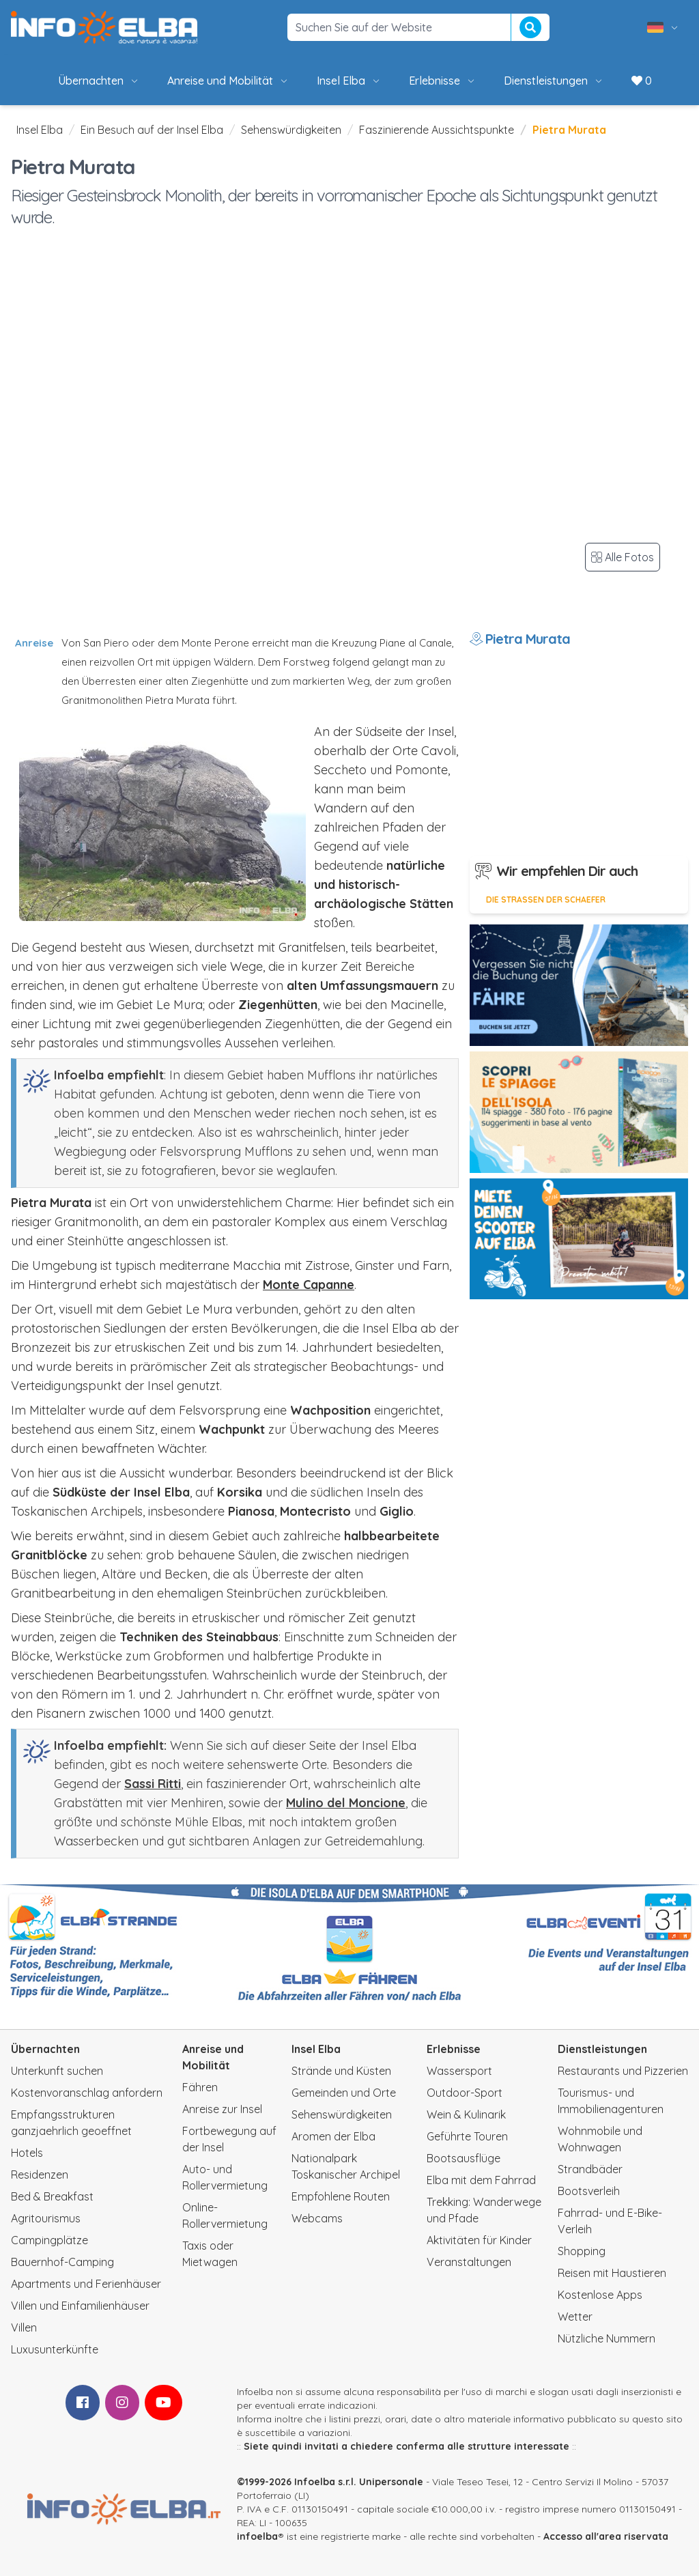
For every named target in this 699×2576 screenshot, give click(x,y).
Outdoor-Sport (464, 2092)
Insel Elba (349, 80)
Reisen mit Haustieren (612, 2273)
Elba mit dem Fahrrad (481, 2180)
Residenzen (39, 2174)
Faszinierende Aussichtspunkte (436, 130)
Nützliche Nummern (606, 2338)
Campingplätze (49, 2240)
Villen (24, 2327)
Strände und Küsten (341, 2071)
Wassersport (459, 2071)
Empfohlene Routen (340, 2196)
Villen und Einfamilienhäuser (80, 2305)
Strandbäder (590, 2169)
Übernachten (99, 80)
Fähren (200, 2087)
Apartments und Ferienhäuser (86, 2284)
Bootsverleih (589, 2191)
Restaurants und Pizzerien (623, 2071)
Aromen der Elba (333, 2136)
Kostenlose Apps (600, 2295)
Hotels (27, 2153)
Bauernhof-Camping (62, 2262)
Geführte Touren (467, 2136)
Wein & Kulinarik (466, 2114)
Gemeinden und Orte (343, 2092)
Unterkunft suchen (57, 2071)
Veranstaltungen (469, 2262)
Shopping (581, 2251)
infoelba (257, 2536)
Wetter (575, 2316)
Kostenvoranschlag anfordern (86, 2092)
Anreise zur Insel (222, 2109)
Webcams (317, 2218)
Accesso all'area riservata (605, 2536)
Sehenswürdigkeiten (291, 130)
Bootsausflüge (463, 2158)
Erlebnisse (442, 80)
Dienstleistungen (554, 80)
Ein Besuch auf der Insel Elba (152, 130)
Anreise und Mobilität (228, 80)
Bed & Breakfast (52, 2196)
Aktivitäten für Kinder (479, 2240)
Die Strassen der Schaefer (545, 899)
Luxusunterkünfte (54, 2349)
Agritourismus (46, 2218)
